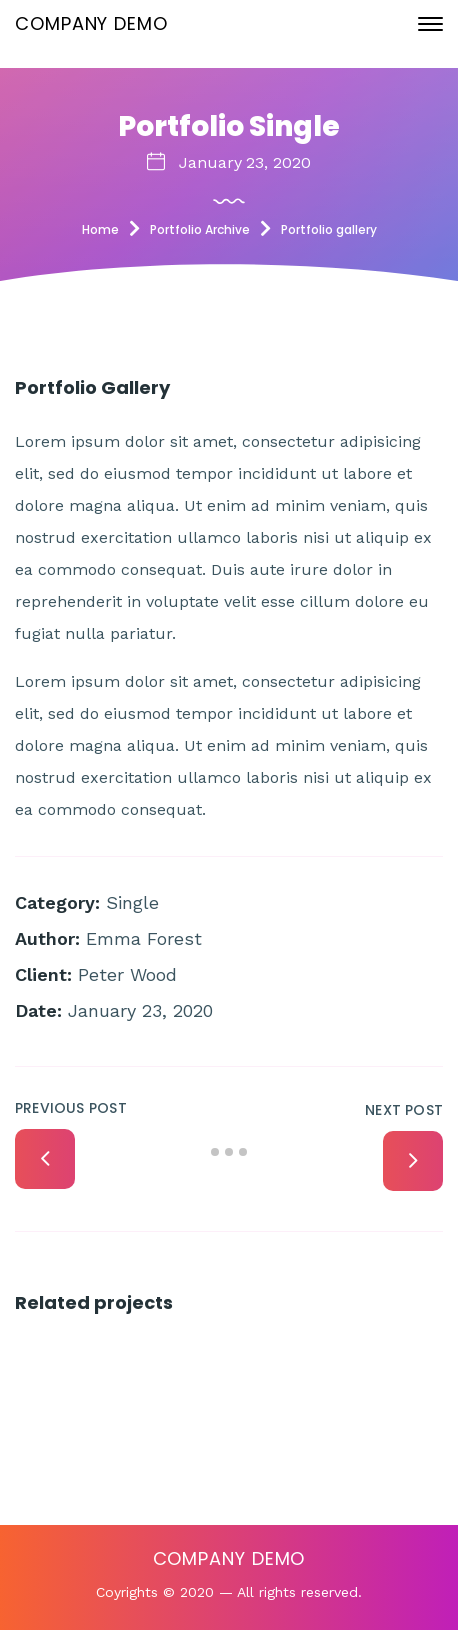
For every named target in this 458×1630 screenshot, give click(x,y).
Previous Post (71, 1108)
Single (132, 902)
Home (100, 229)
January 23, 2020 (245, 162)
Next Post (404, 1110)
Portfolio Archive (200, 229)
